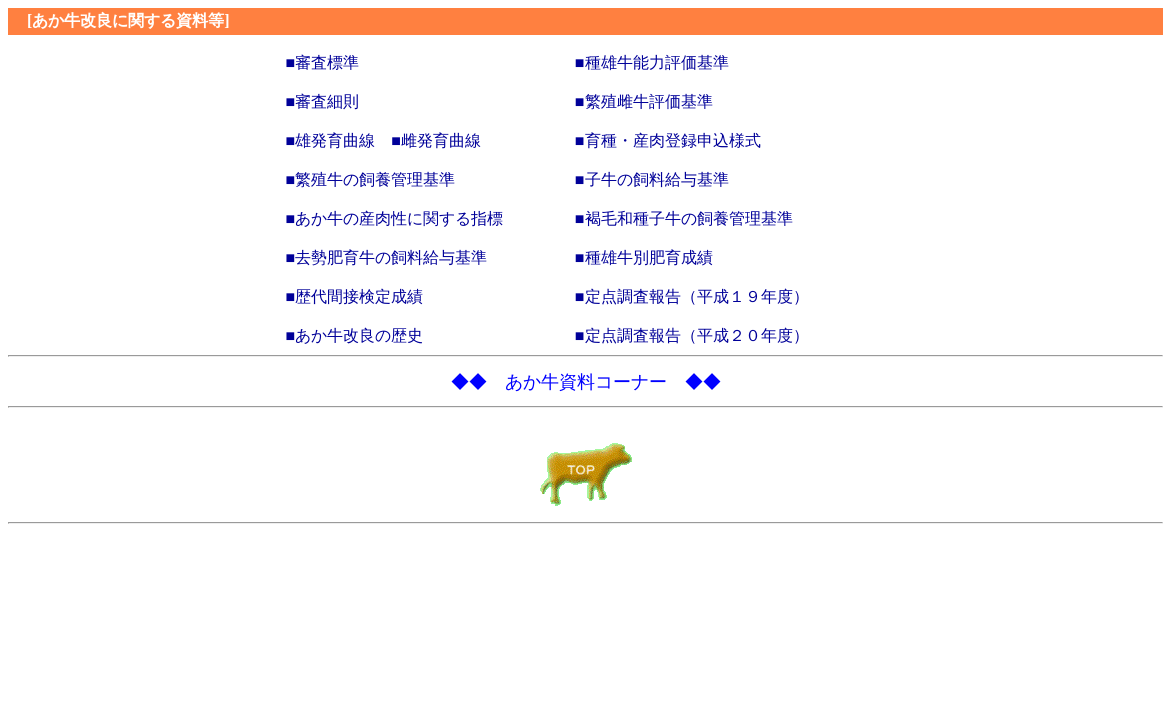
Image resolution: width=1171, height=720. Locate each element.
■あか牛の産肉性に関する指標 (395, 218)
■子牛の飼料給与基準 (652, 179)
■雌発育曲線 (436, 140)
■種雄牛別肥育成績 (644, 257)
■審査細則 (323, 101)
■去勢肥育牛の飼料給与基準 (387, 257)
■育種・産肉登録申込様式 (668, 140)
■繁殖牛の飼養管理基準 (371, 179)
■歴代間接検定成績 (355, 296)
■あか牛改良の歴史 (355, 335)
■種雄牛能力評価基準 (652, 62)
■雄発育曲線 (331, 140)
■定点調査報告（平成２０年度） (692, 335)
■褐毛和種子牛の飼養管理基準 (684, 218)
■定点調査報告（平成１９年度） (692, 296)
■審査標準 (323, 62)
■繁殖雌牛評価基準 (644, 101)
